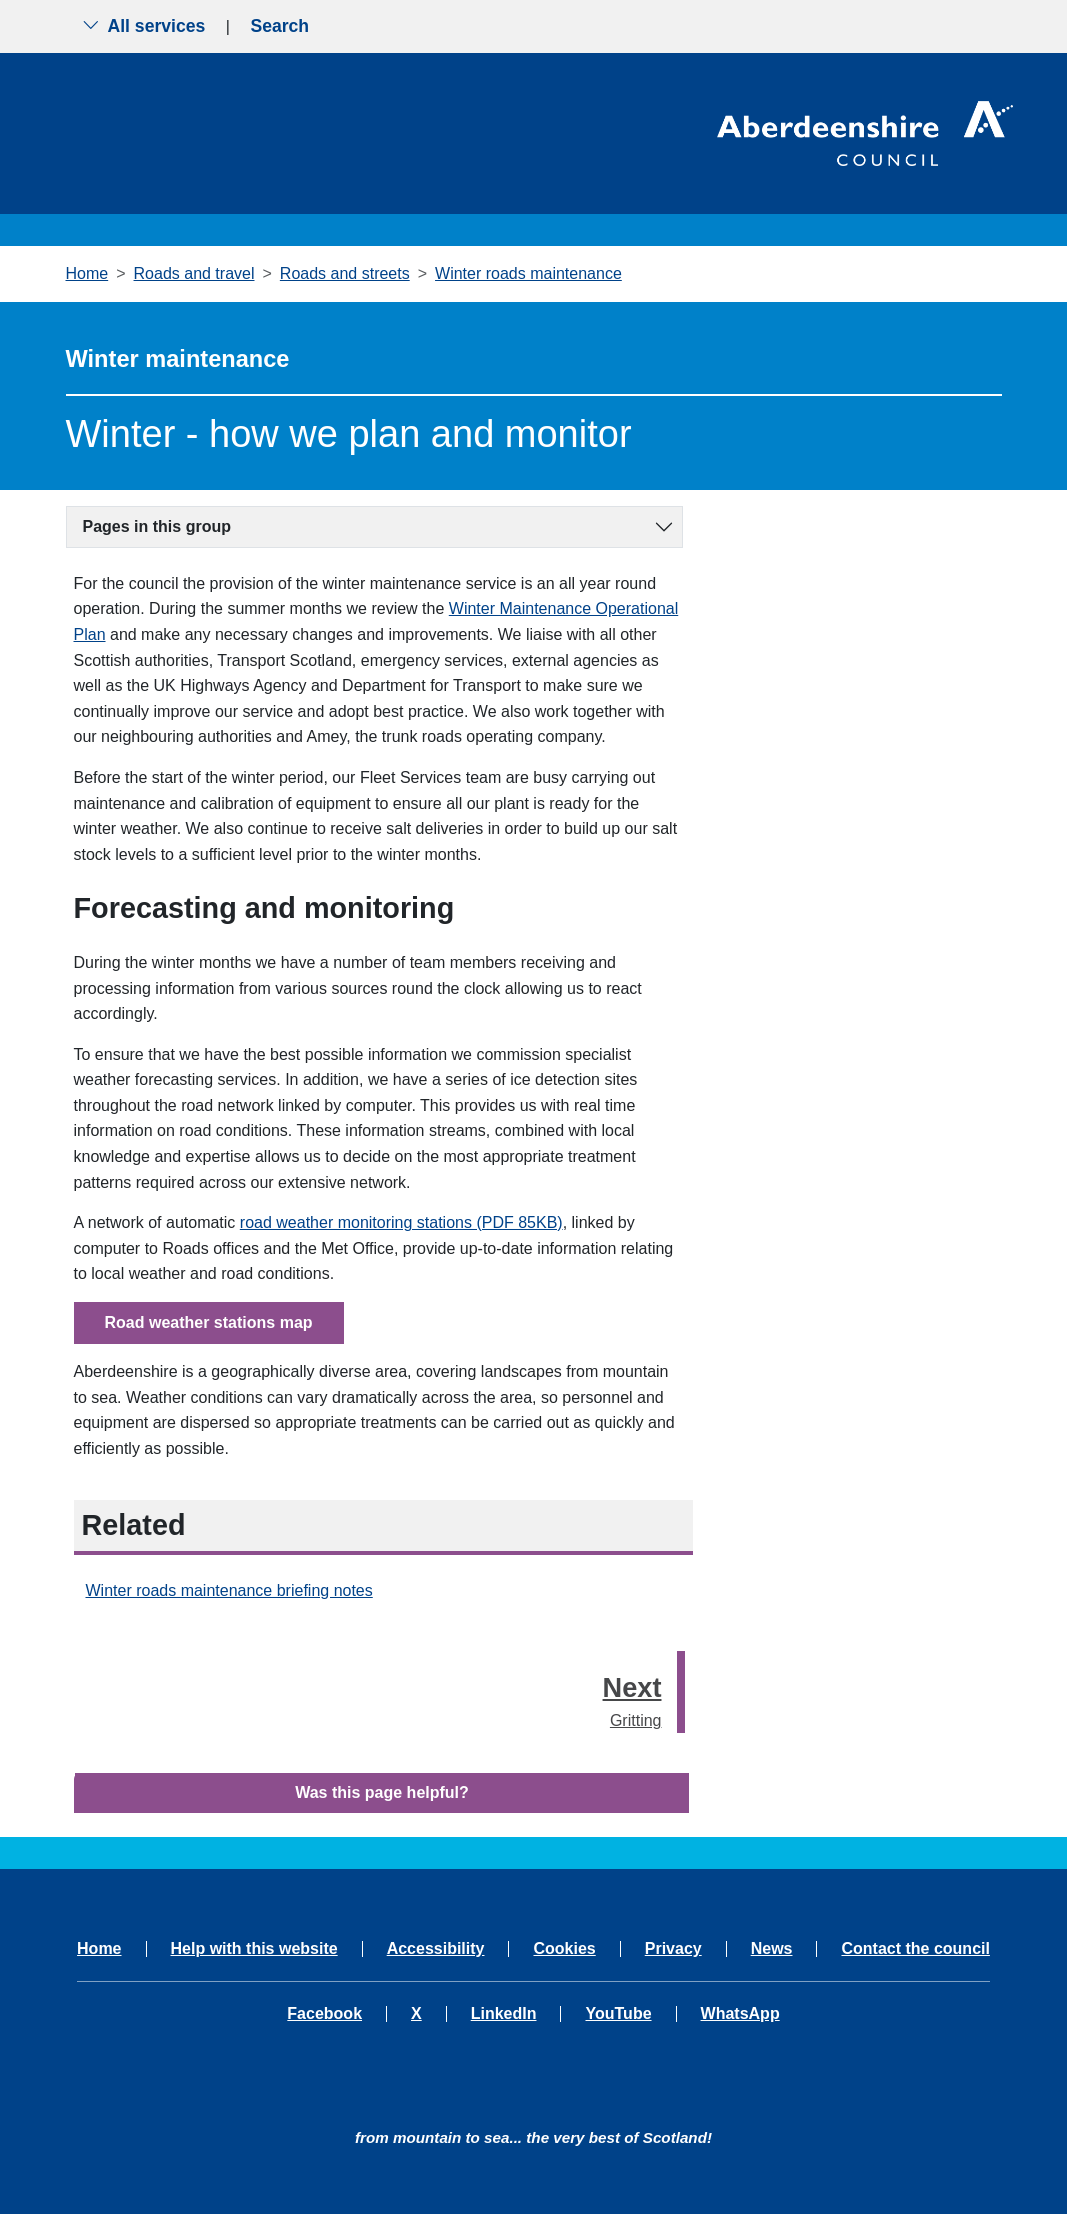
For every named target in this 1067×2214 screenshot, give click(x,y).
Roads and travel (194, 273)
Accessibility (436, 1949)
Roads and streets (345, 273)
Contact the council (915, 1949)
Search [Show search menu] (279, 26)
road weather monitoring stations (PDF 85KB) (401, 1222)
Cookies (564, 1949)
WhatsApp (740, 2014)
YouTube (618, 2014)
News (772, 1949)
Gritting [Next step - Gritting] (632, 1698)
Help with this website (254, 1949)
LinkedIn (504, 2014)
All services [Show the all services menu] (144, 26)
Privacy (673, 1949)
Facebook (324, 2014)
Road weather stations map (209, 1322)
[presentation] (681, 1692)
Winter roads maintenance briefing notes (229, 1590)
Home (87, 273)
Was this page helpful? (382, 1792)
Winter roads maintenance (528, 273)
